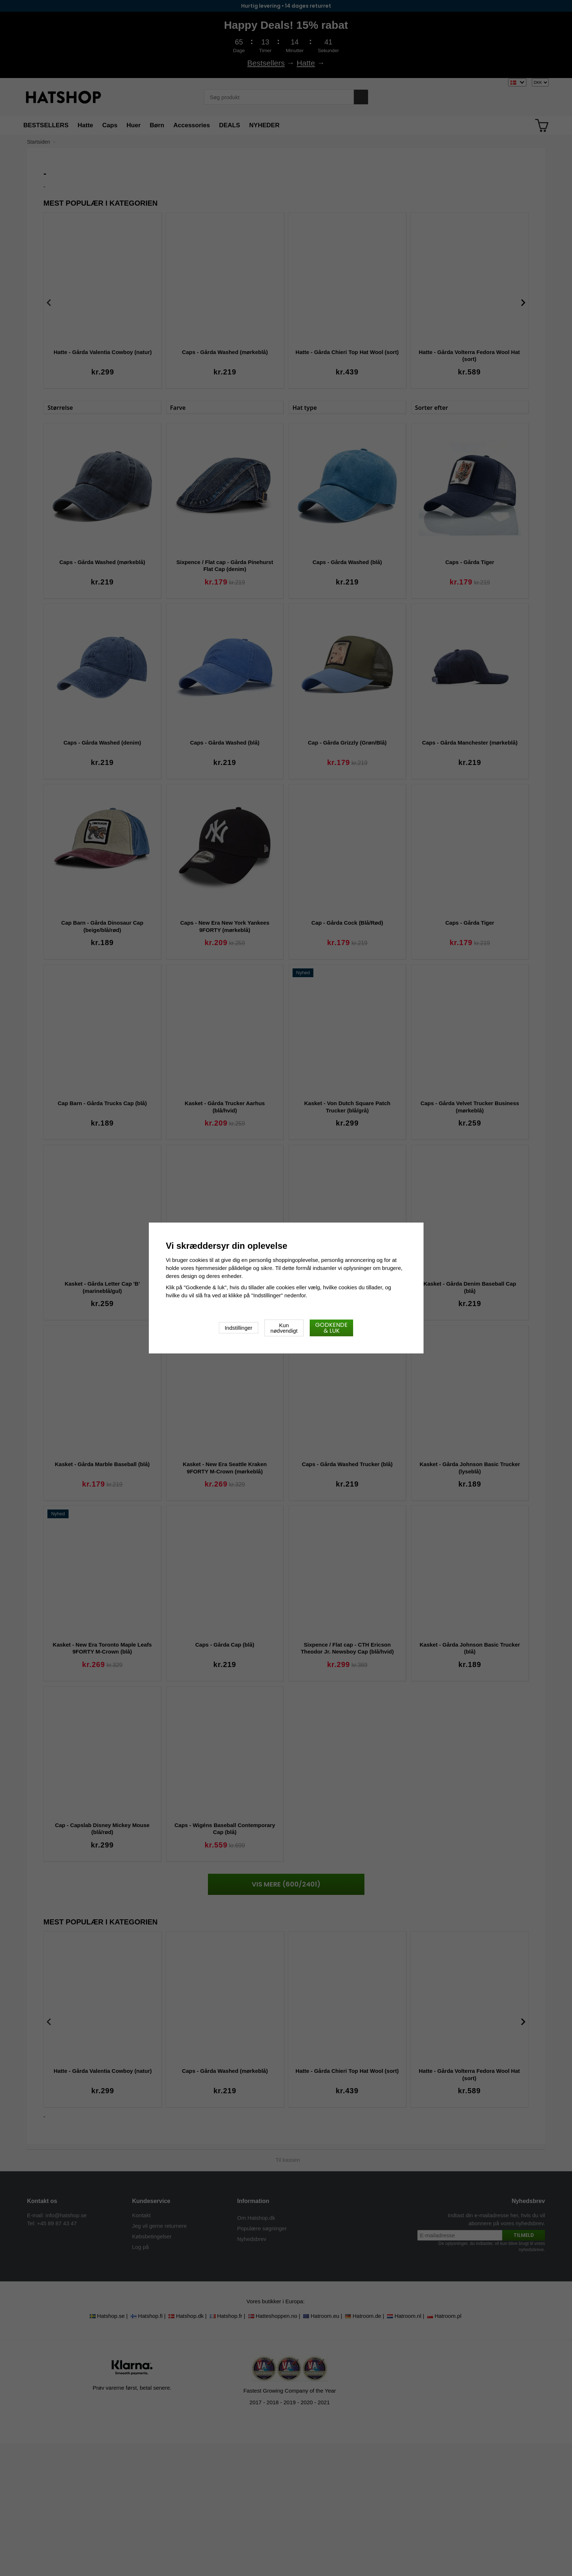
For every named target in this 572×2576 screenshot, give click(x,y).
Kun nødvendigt (283, 1328)
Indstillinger (238, 1328)
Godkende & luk (331, 1328)
